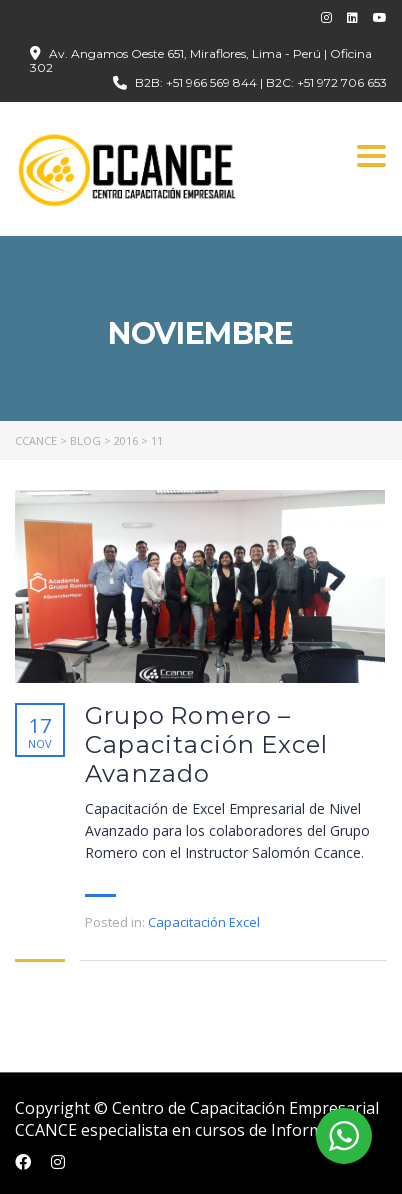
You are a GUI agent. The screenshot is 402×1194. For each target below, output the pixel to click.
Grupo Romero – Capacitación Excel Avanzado (207, 745)
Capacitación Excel (204, 922)
